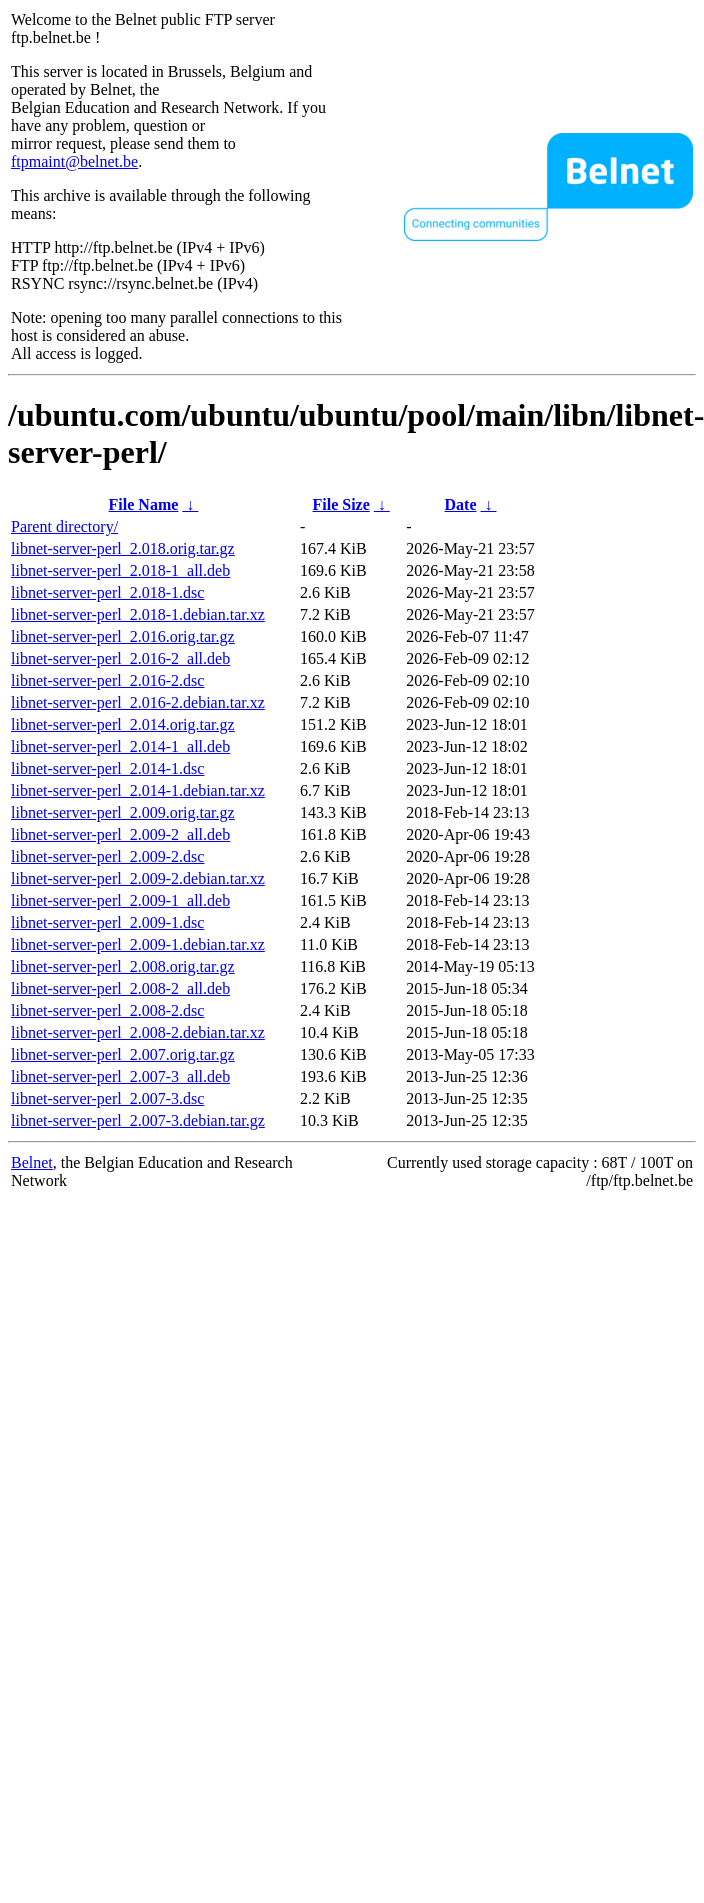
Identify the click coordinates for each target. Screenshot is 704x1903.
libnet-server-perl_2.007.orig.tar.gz (123, 1054)
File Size (340, 504)
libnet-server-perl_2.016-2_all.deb (120, 658)
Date (461, 504)
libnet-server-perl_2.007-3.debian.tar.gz (138, 1120)
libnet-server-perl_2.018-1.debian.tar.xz (138, 614)
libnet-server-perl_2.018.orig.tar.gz (123, 548)
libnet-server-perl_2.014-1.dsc (107, 768)
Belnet (32, 1162)
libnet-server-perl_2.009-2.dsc (107, 856)
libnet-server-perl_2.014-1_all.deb (120, 746)
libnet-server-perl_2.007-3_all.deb (120, 1076)
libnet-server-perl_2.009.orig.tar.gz (123, 812)
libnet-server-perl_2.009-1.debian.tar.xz (138, 944)
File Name (144, 504)
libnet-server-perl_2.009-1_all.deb (120, 900)
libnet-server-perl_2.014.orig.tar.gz (123, 724)
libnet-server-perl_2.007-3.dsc (107, 1098)
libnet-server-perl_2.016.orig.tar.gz (123, 636)
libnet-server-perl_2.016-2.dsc (107, 680)
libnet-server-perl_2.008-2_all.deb (120, 988)
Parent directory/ (64, 526)
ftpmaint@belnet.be (74, 161)
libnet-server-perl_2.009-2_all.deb (120, 834)
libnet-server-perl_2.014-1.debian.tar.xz (138, 790)
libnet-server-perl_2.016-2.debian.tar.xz (138, 702)
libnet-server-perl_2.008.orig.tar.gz (123, 966)
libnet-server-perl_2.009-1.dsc (107, 922)
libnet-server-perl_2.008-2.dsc (107, 1010)
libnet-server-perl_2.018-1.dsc (107, 592)
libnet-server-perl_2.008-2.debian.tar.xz (138, 1032)
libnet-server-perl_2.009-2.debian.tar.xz (138, 878)
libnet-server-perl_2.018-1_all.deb (120, 570)
